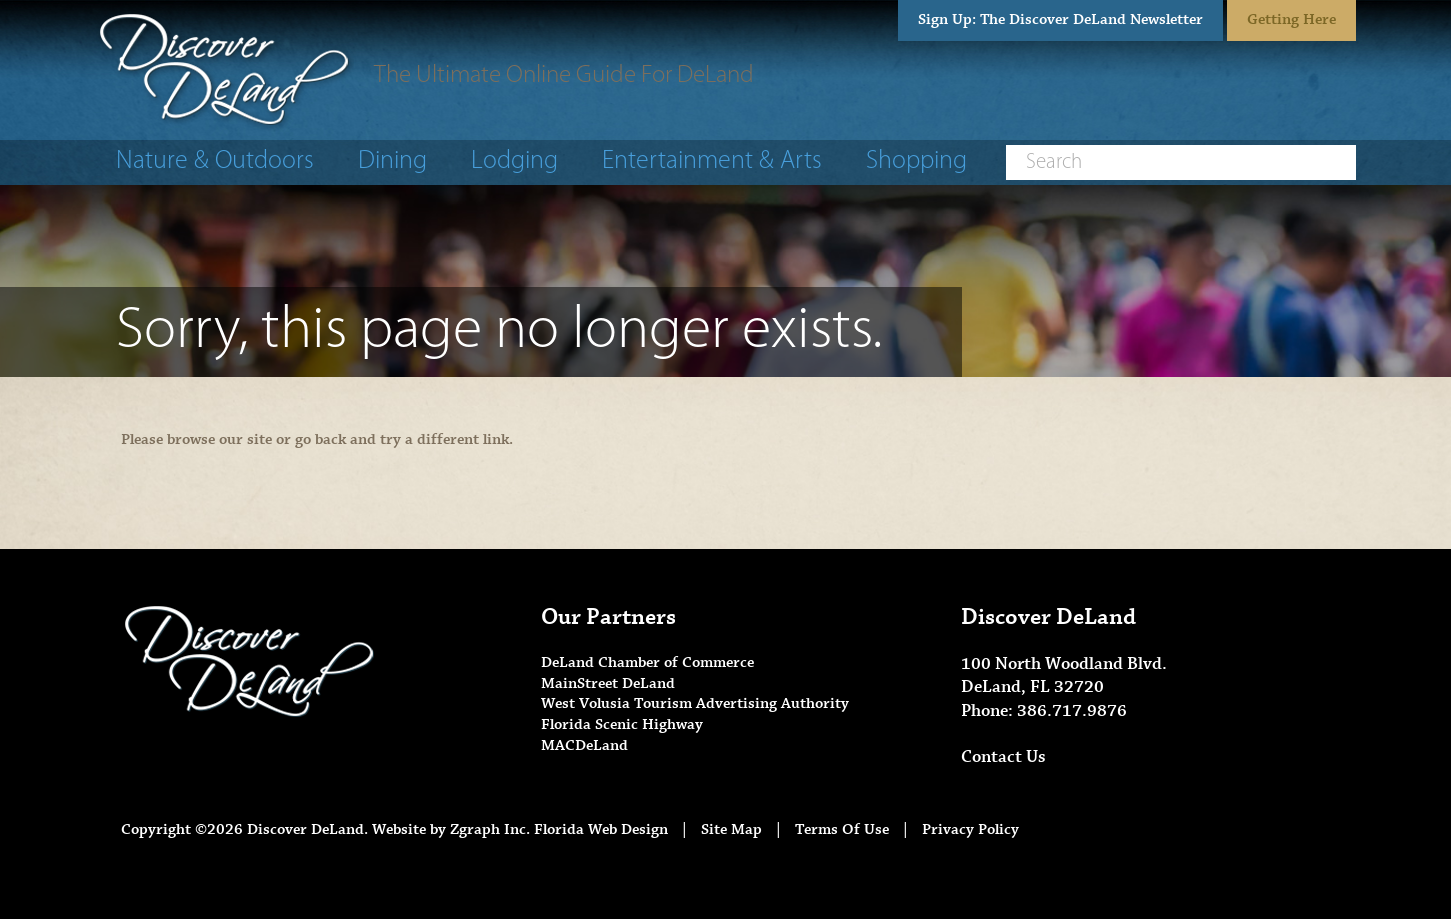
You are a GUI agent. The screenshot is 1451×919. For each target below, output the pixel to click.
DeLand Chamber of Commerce (647, 662)
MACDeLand (584, 745)
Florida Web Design (601, 829)
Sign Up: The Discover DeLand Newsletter (1060, 19)
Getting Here (1291, 19)
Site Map (731, 829)
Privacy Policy (970, 829)
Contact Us (1003, 757)
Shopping (916, 161)
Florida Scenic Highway (622, 724)
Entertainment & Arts (712, 161)
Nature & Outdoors (215, 161)
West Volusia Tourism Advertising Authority (695, 703)
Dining (392, 161)
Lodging (514, 161)
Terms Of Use (842, 829)
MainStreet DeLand (608, 683)
